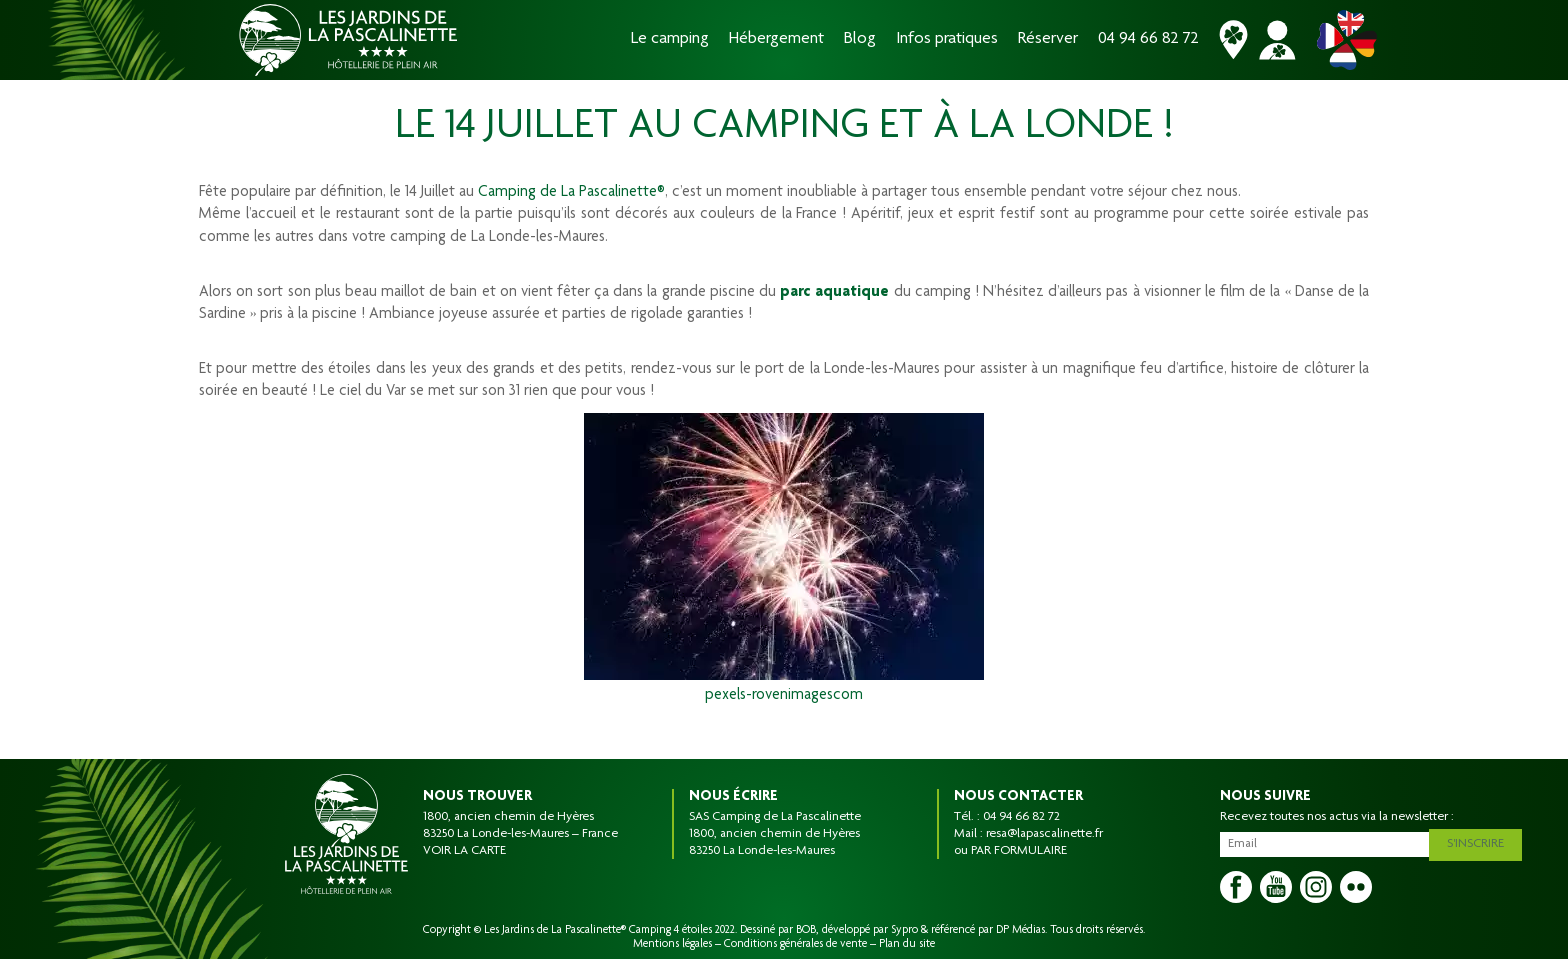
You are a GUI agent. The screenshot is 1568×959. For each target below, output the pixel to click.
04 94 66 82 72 (1148, 39)
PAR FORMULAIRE (1019, 851)
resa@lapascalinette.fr (1044, 834)
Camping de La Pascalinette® (571, 193)
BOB (806, 930)
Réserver (1048, 39)
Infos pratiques (947, 39)
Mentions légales (672, 944)
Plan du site (907, 944)
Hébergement (776, 39)
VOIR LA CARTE (464, 851)
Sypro (904, 930)
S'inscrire (1481, 841)
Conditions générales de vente (795, 944)
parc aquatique (834, 293)
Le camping (670, 39)
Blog (860, 39)
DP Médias (1020, 930)
